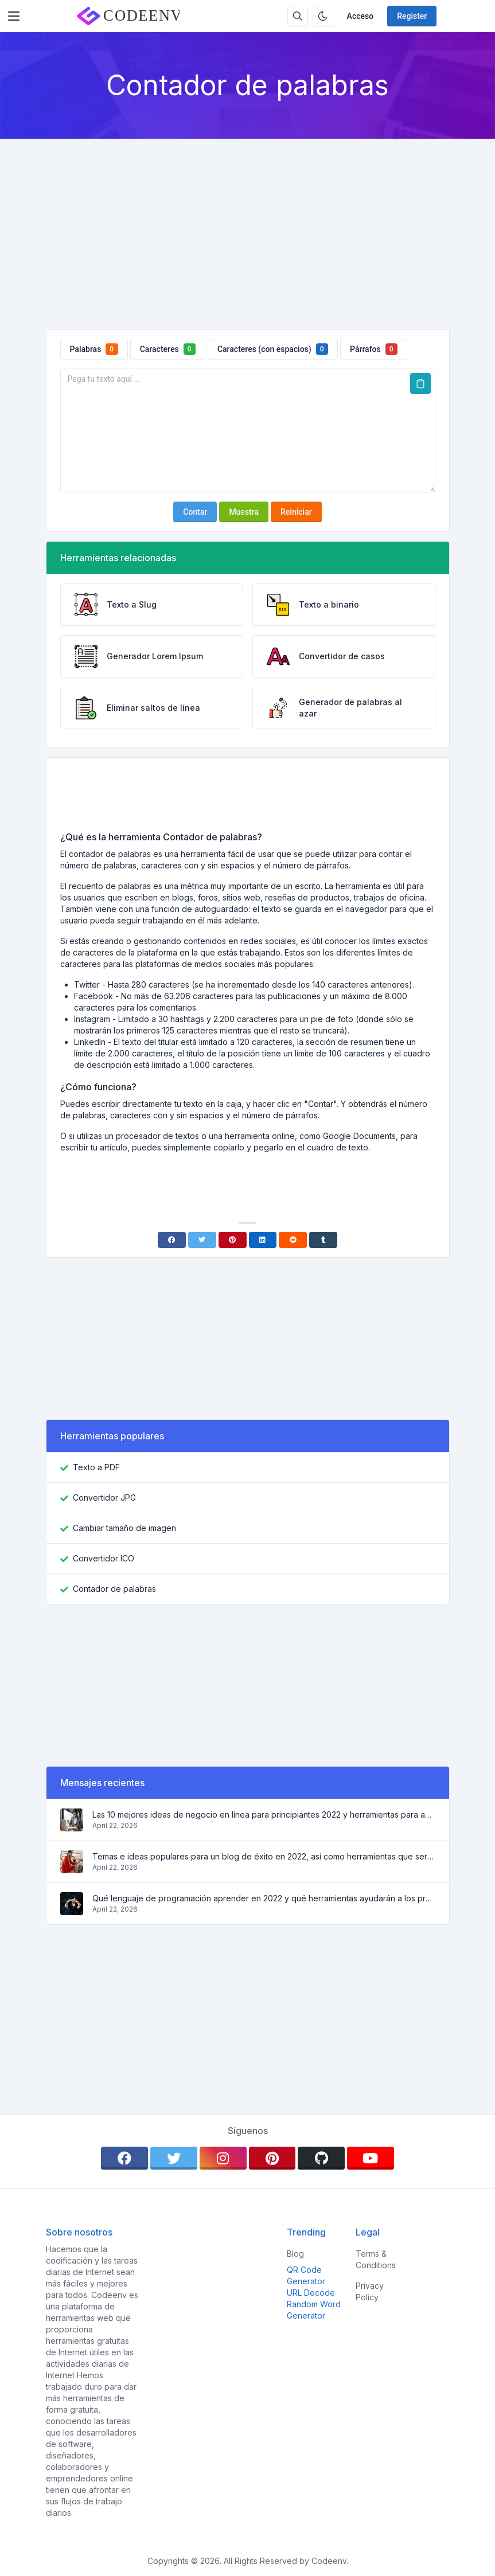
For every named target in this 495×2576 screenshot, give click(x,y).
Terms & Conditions (376, 2259)
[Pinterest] (233, 1240)
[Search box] (297, 16)
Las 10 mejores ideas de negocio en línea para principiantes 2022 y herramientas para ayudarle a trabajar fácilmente (263, 1814)
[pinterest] (272, 2158)
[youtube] (370, 2158)
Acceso (360, 16)
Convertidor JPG (104, 1497)
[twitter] (173, 2158)
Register (412, 16)
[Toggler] (14, 16)
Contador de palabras (114, 1589)
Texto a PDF (96, 1467)
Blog (295, 2253)
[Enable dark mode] (323, 16)
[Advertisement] (247, 224)
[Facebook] (172, 1240)
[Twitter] (202, 1240)
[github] (321, 2158)
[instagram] (223, 2158)
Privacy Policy (370, 2291)
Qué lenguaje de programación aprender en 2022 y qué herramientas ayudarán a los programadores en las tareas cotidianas (263, 1898)
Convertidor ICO (103, 1558)
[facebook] (124, 2158)
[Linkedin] (263, 1240)
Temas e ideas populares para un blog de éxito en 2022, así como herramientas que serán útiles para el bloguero (263, 1856)
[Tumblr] (323, 1240)
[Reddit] (293, 1240)
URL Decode (311, 2292)
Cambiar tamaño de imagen (124, 1528)
